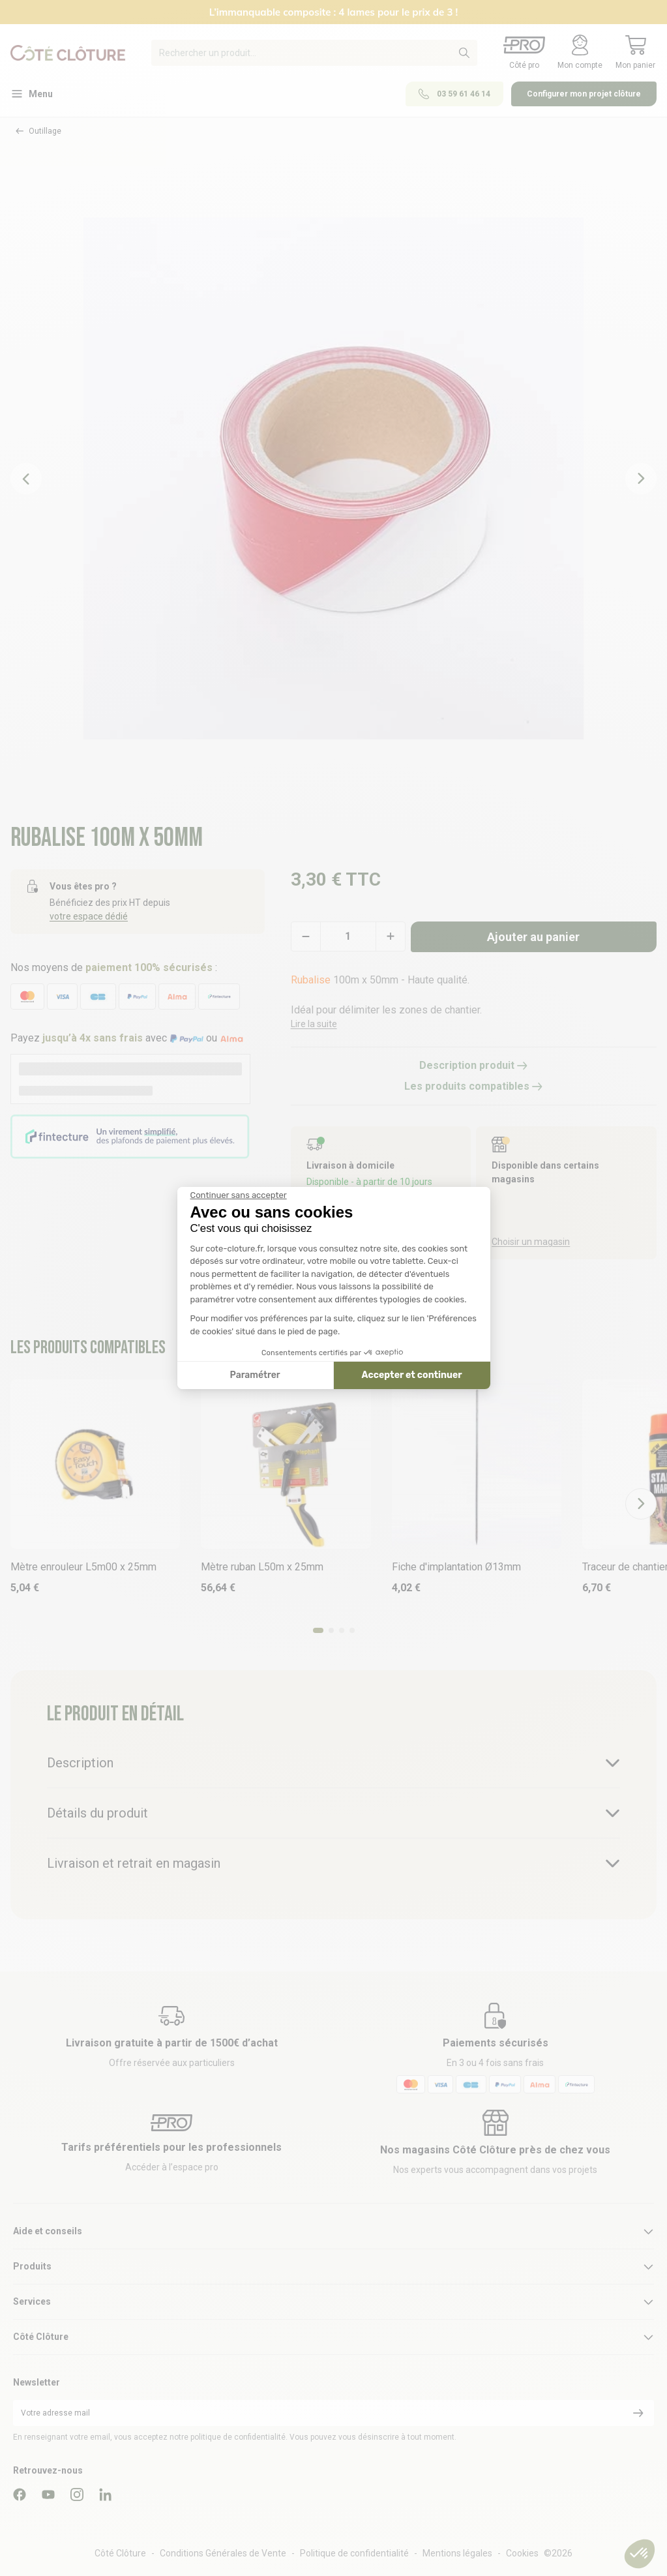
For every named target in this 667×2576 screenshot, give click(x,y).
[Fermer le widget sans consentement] (238, 1195)
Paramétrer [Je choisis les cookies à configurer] (255, 1375)
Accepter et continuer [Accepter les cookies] (412, 1375)
